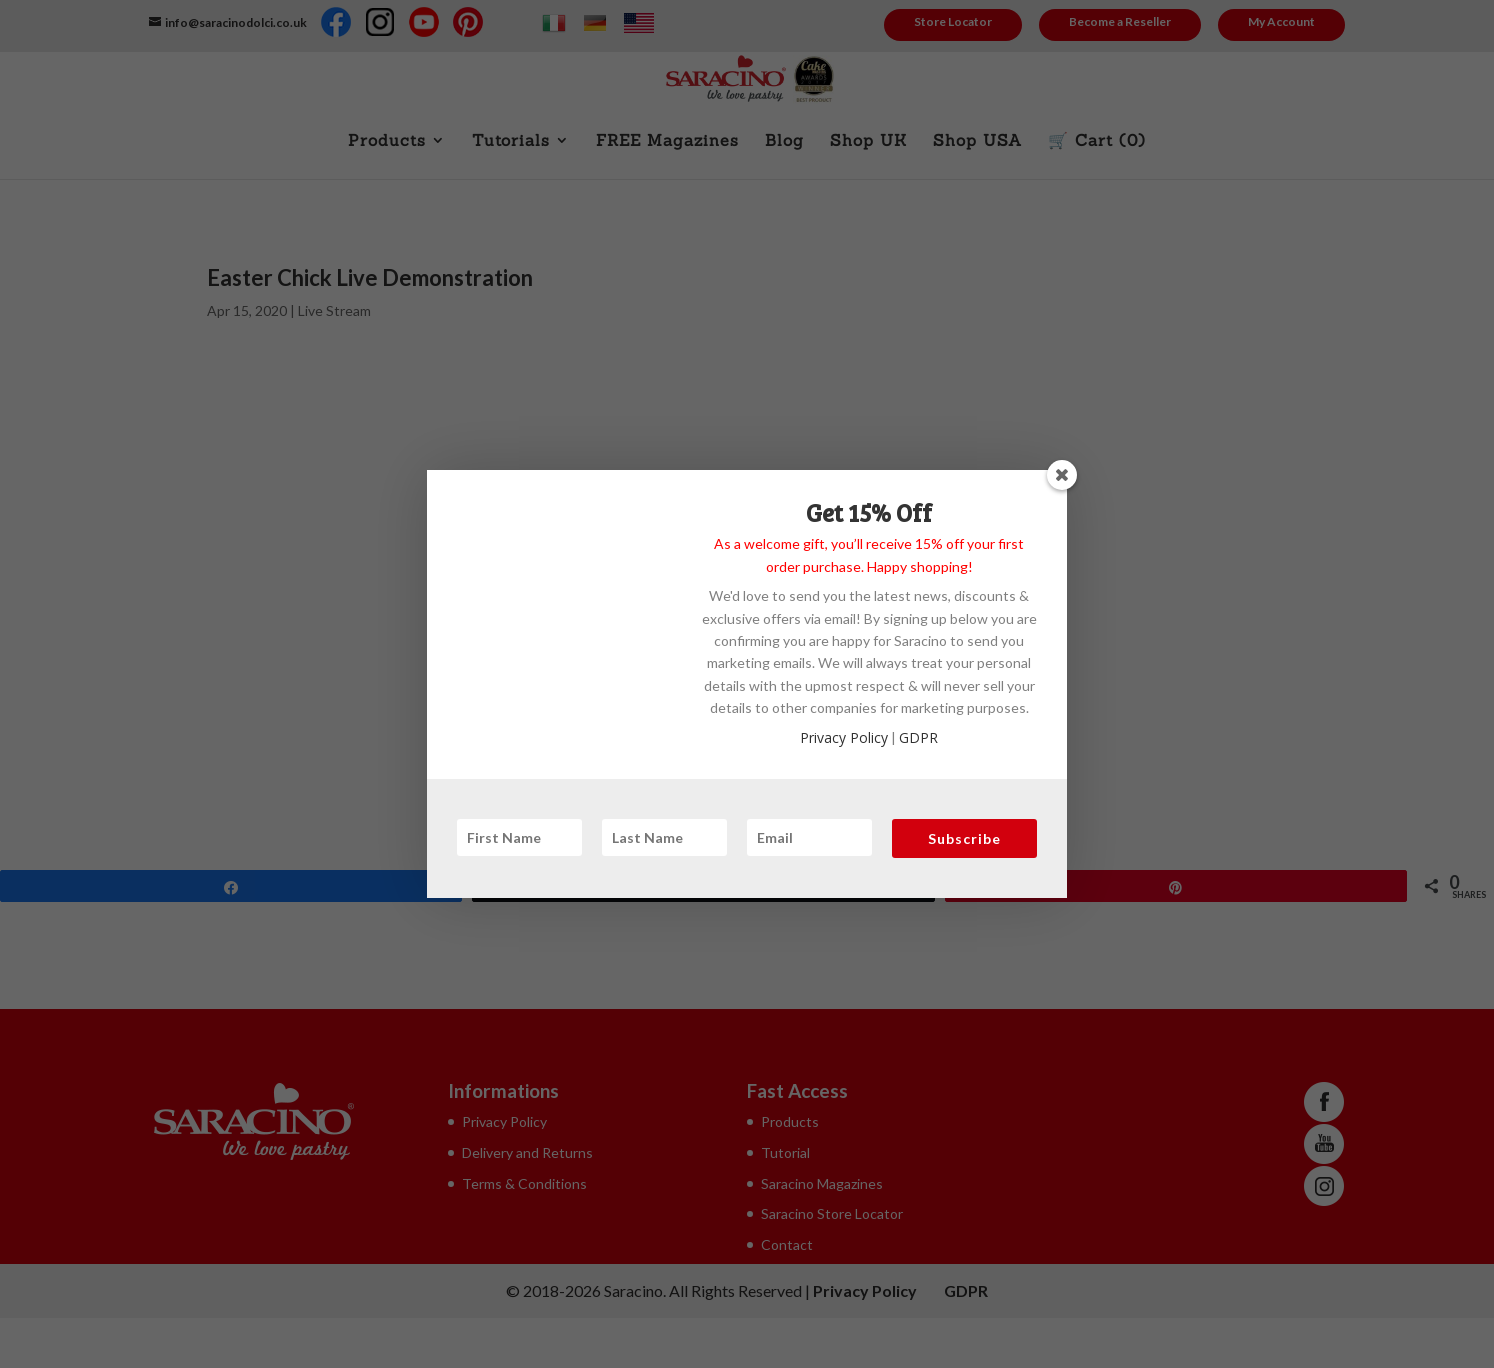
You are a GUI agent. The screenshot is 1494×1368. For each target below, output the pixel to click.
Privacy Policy (844, 737)
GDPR (918, 737)
